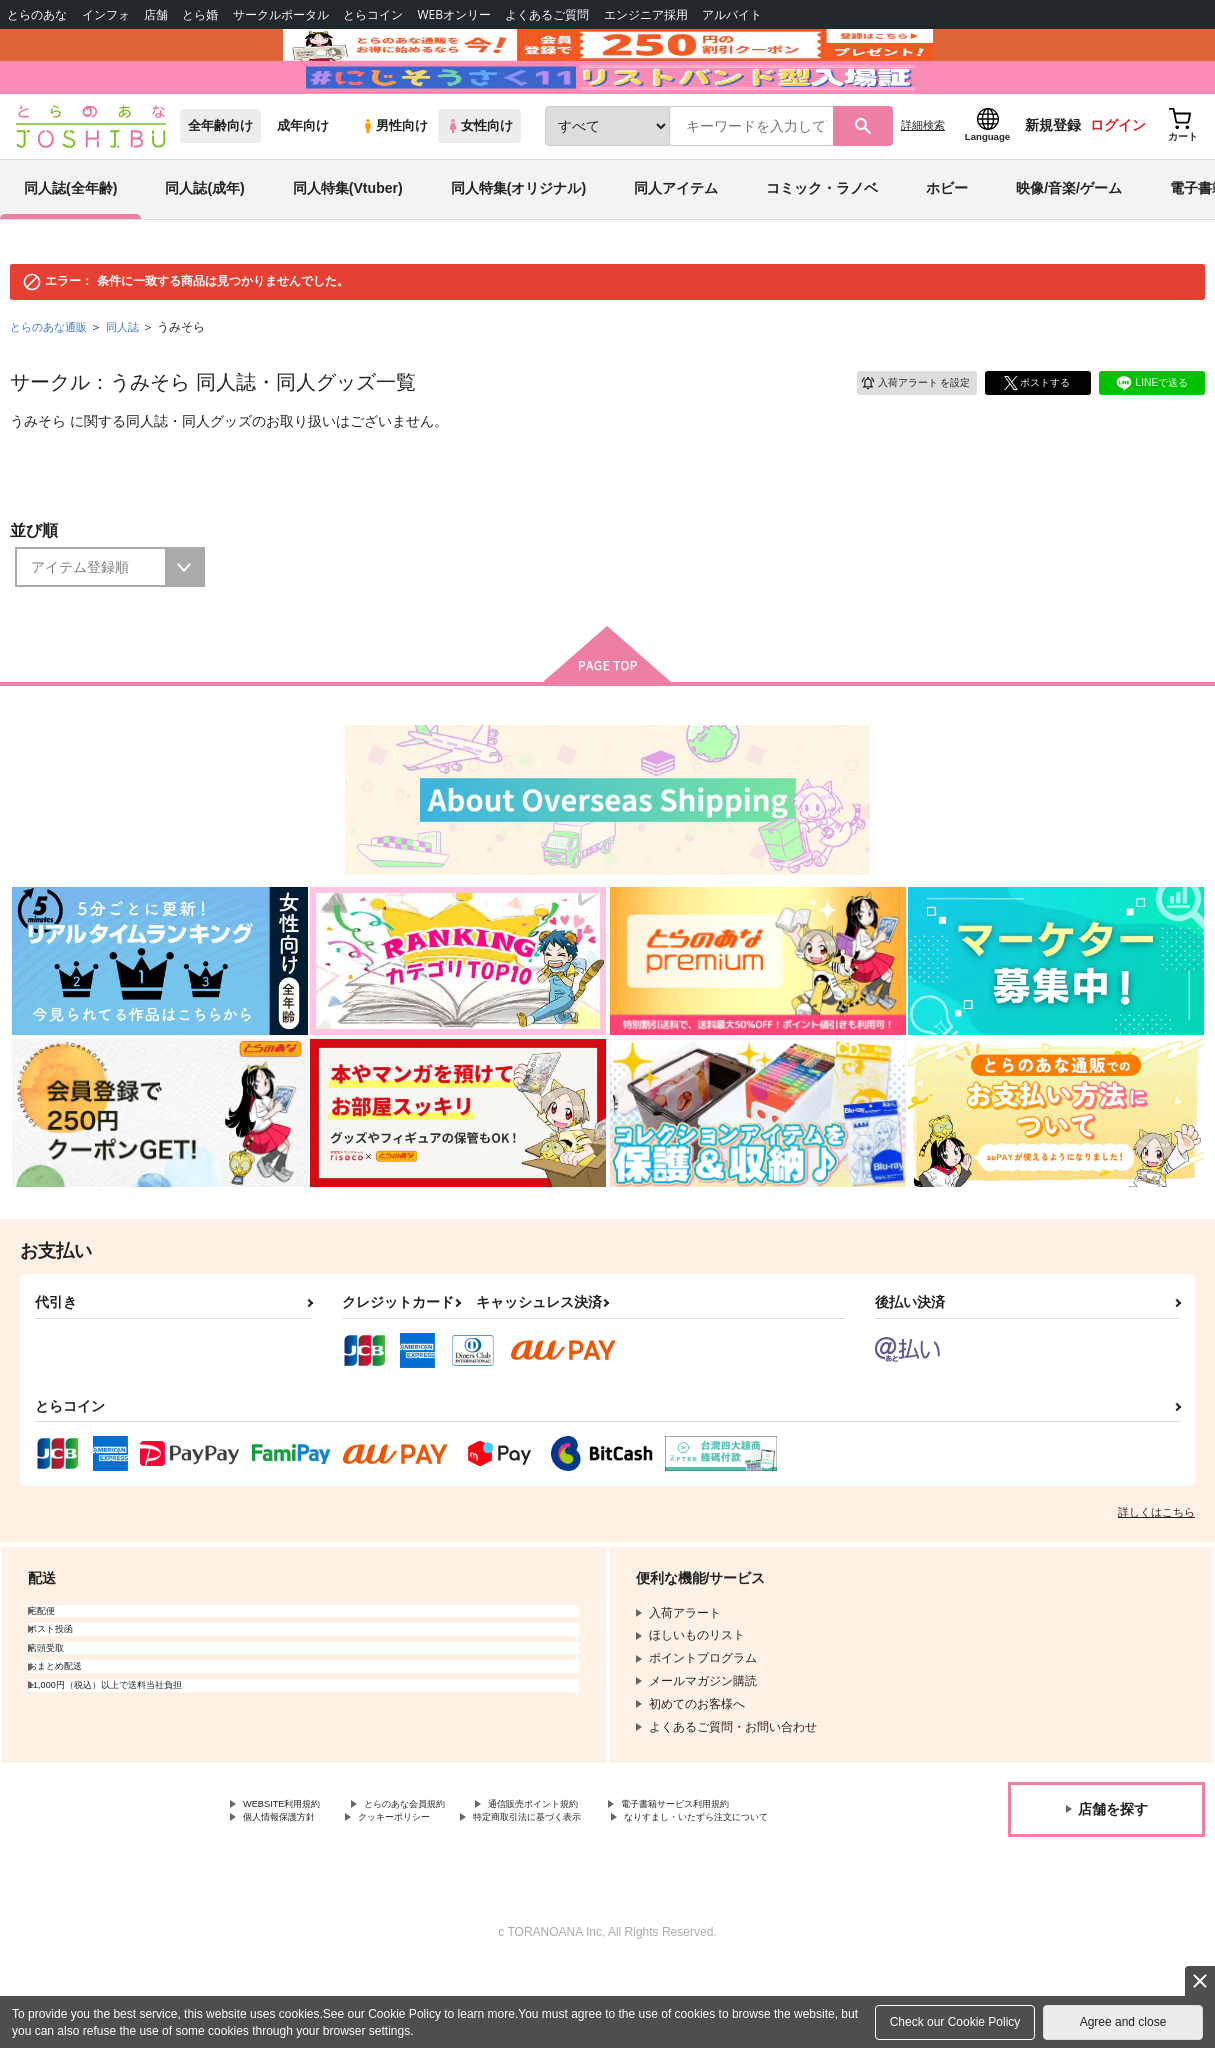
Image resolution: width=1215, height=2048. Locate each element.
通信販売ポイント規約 (599, 1862)
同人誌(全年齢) (70, 244)
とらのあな (37, 14)
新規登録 (1053, 181)
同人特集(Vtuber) (348, 244)
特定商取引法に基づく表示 (315, 1895)
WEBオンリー (454, 14)
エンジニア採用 (646, 14)
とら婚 (200, 14)
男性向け (394, 181)
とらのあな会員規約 (442, 1862)
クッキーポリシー (617, 1879)
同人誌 (131, 382)
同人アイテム (676, 244)
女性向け (479, 181)
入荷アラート (901, 435)
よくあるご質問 (547, 14)
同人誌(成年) (204, 244)
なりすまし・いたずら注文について (526, 1895)
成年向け (303, 181)
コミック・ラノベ (822, 244)
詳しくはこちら (1156, 1568)
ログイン (1118, 181)
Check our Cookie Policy (955, 2022)
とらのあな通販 (52, 382)
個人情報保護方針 (478, 1879)
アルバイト (732, 14)
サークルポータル (281, 14)
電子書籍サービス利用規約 (315, 1879)
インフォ (106, 14)
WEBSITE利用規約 (294, 1862)
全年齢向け (220, 181)
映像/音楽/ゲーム (1069, 244)
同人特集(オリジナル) (518, 244)
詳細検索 (923, 181)
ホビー (947, 244)
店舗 (156, 14)
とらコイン (373, 14)
